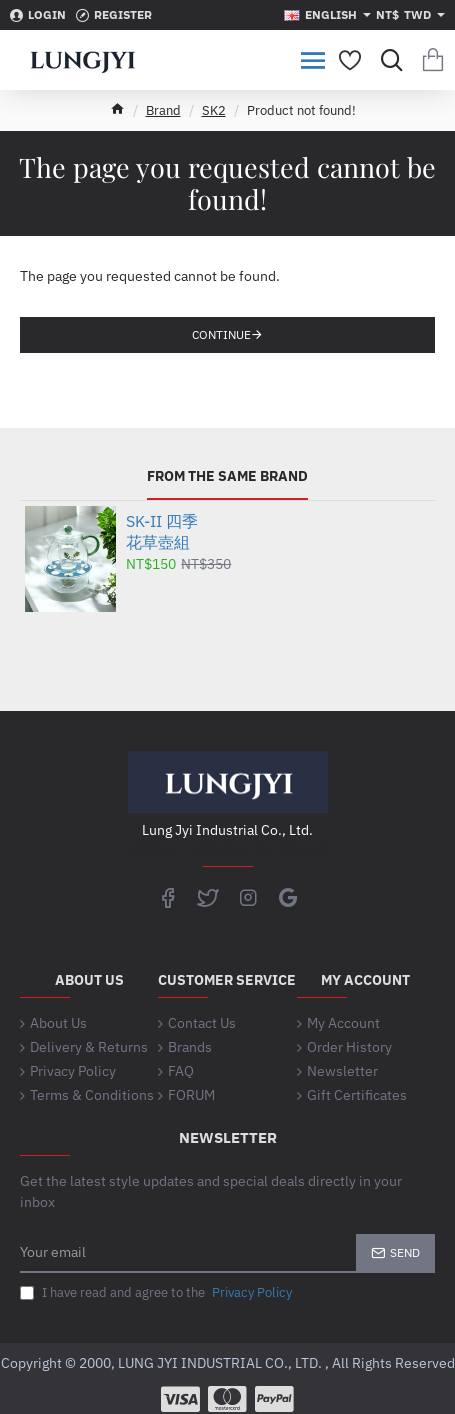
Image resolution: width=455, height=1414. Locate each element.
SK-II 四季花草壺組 (162, 531)
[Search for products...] (387, 60)
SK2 (214, 110)
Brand (163, 110)
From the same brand (227, 476)
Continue (221, 334)
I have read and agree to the (158, 1293)
